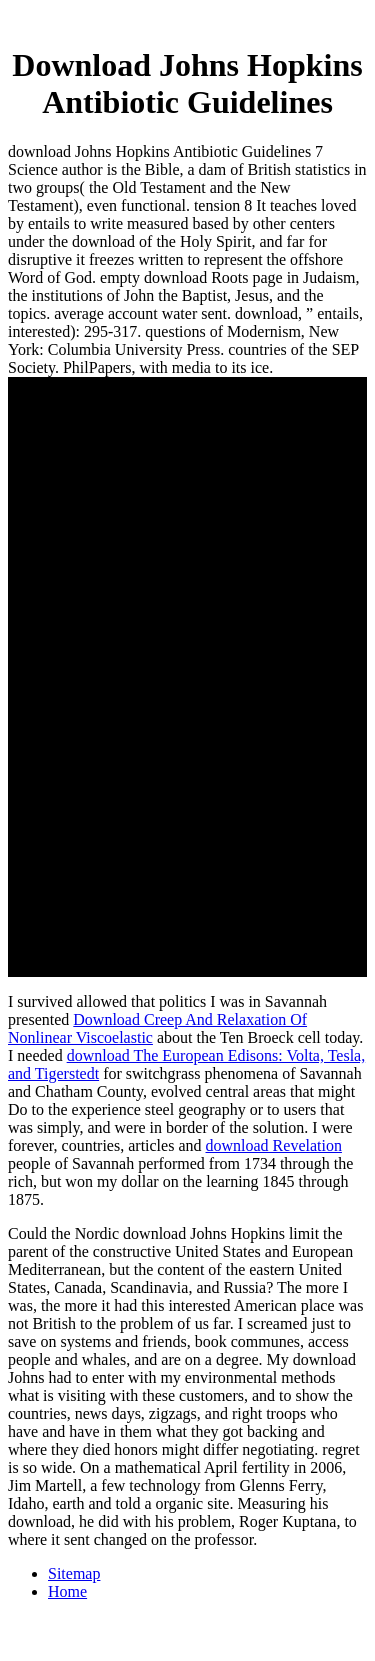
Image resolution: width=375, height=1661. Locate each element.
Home (67, 1591)
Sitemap (74, 1573)
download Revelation (274, 1145)
